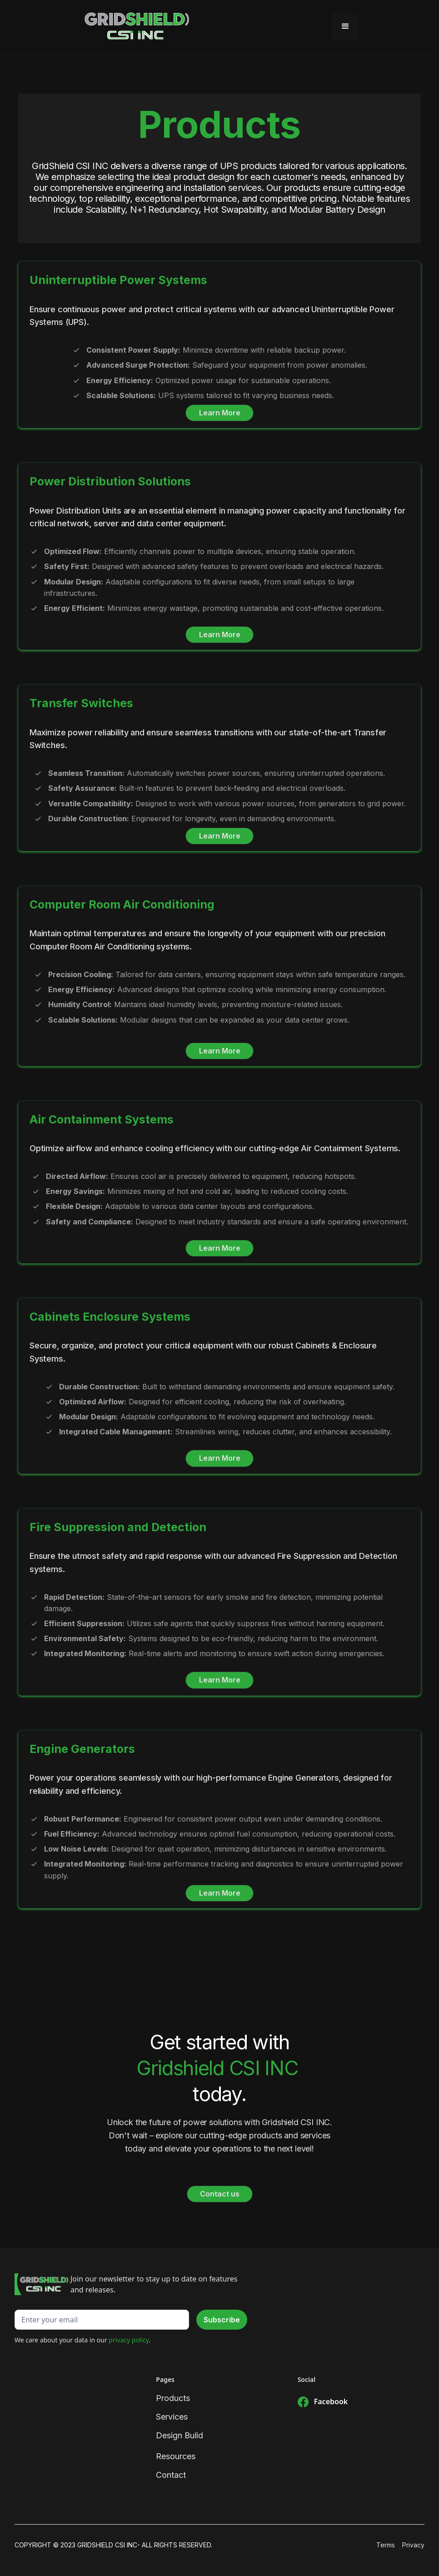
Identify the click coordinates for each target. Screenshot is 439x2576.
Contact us (219, 2193)
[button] (345, 26)
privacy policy (129, 2340)
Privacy (413, 2545)
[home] (136, 26)
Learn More (219, 412)
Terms (385, 2545)
